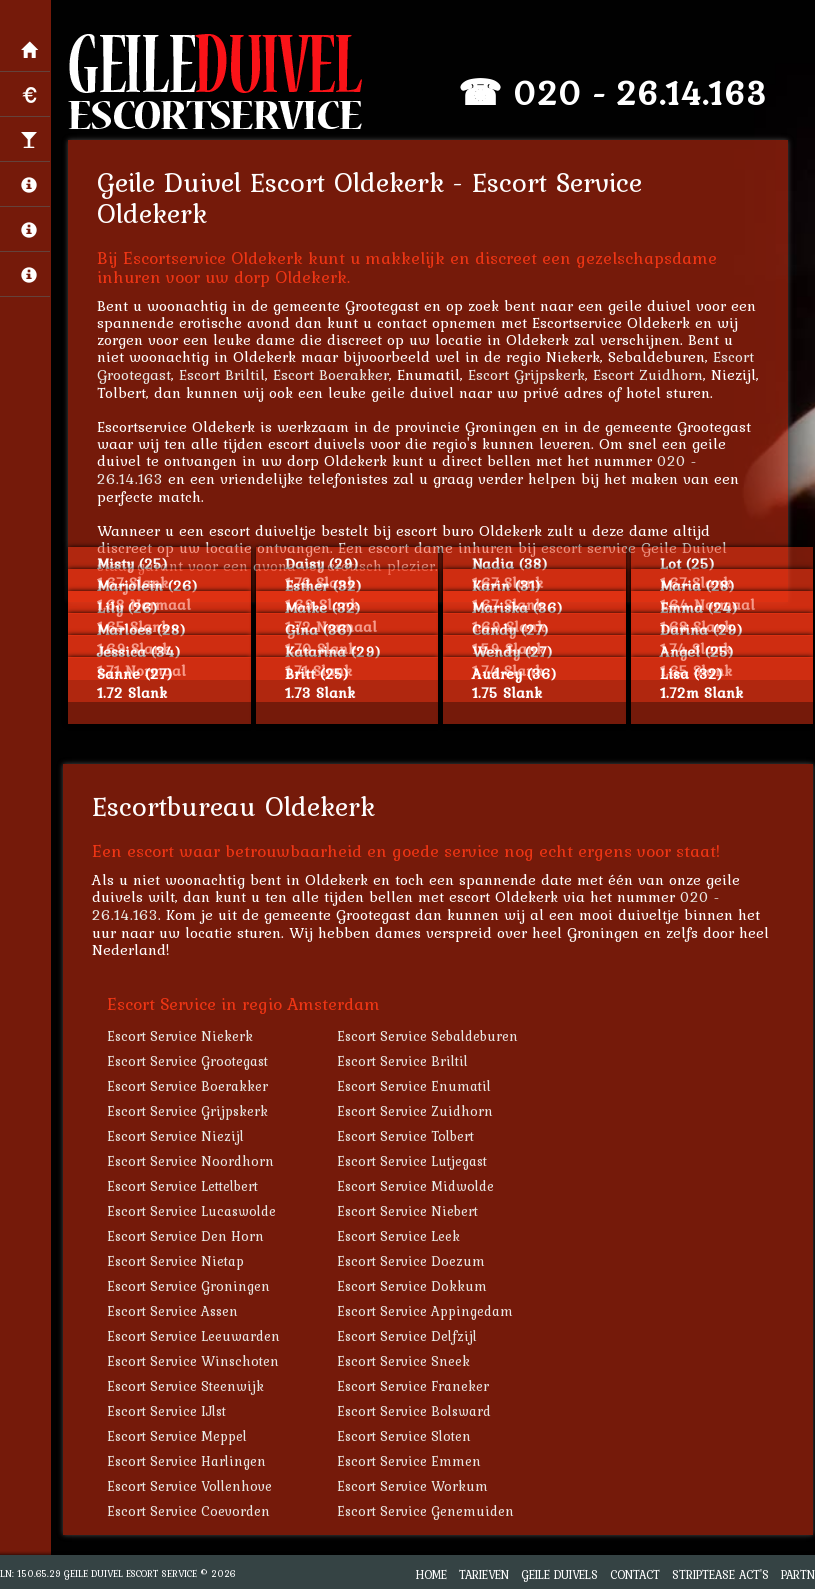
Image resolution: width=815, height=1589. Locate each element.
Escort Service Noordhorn (192, 1161)
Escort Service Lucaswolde (193, 1211)
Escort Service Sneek (405, 1361)
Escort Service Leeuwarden (195, 1336)
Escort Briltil (224, 374)
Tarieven (484, 1574)
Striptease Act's (720, 1574)
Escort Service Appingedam (427, 1311)
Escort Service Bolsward (416, 1411)
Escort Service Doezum (413, 1261)
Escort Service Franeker (415, 1386)
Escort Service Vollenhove (191, 1486)
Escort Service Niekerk (182, 1036)
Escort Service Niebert (409, 1211)
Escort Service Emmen (411, 1461)
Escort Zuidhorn (650, 374)
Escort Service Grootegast (189, 1061)
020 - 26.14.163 (642, 92)
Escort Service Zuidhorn (417, 1111)
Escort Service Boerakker (189, 1086)
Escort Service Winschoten (195, 1361)
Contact (635, 1574)
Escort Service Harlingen (188, 1461)
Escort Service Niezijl (177, 1136)
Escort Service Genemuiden (427, 1511)
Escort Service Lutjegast (414, 1161)
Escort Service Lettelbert (184, 1186)
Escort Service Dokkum (414, 1286)
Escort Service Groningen (190, 1286)
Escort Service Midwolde (417, 1186)
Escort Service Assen (174, 1311)
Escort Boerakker (333, 374)
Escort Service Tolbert (407, 1136)
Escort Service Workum (414, 1486)
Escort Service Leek (400, 1236)
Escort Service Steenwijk (187, 1386)
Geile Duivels (559, 1574)
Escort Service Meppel (179, 1436)
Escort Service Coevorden (190, 1511)
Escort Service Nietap (177, 1261)
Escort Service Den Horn (187, 1236)
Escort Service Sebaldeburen (429, 1036)
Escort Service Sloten (406, 1436)
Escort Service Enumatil (416, 1086)
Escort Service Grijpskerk (189, 1111)
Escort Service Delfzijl (409, 1336)
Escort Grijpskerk (528, 374)
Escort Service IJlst (168, 1411)
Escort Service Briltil (404, 1061)
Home (431, 1574)
